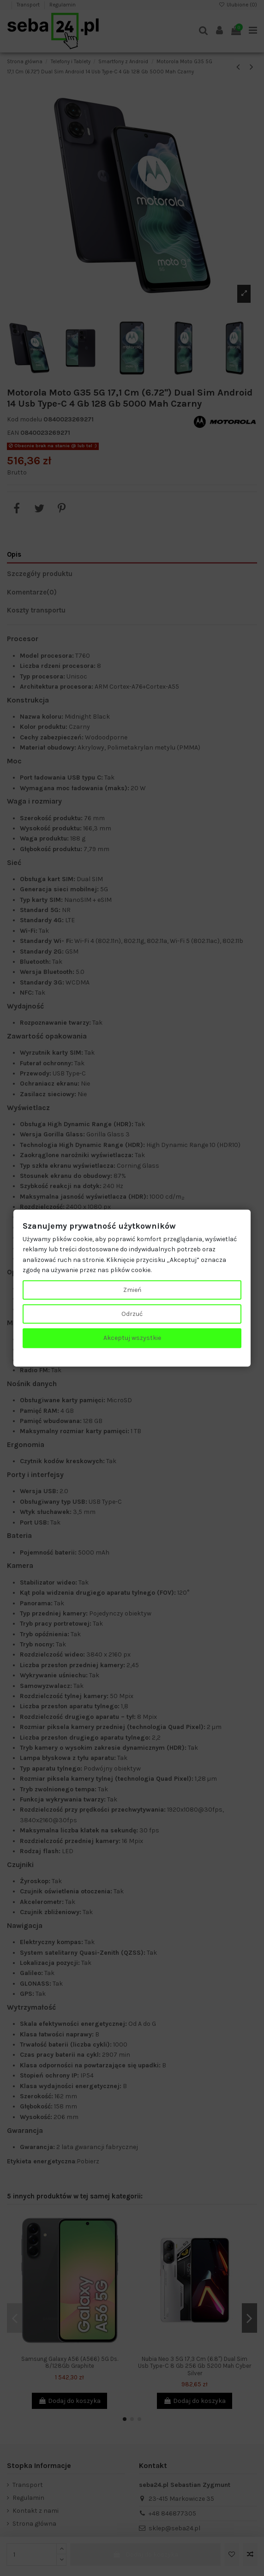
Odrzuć (132, 1314)
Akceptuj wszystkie (132, 1338)
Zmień (132, 1289)
